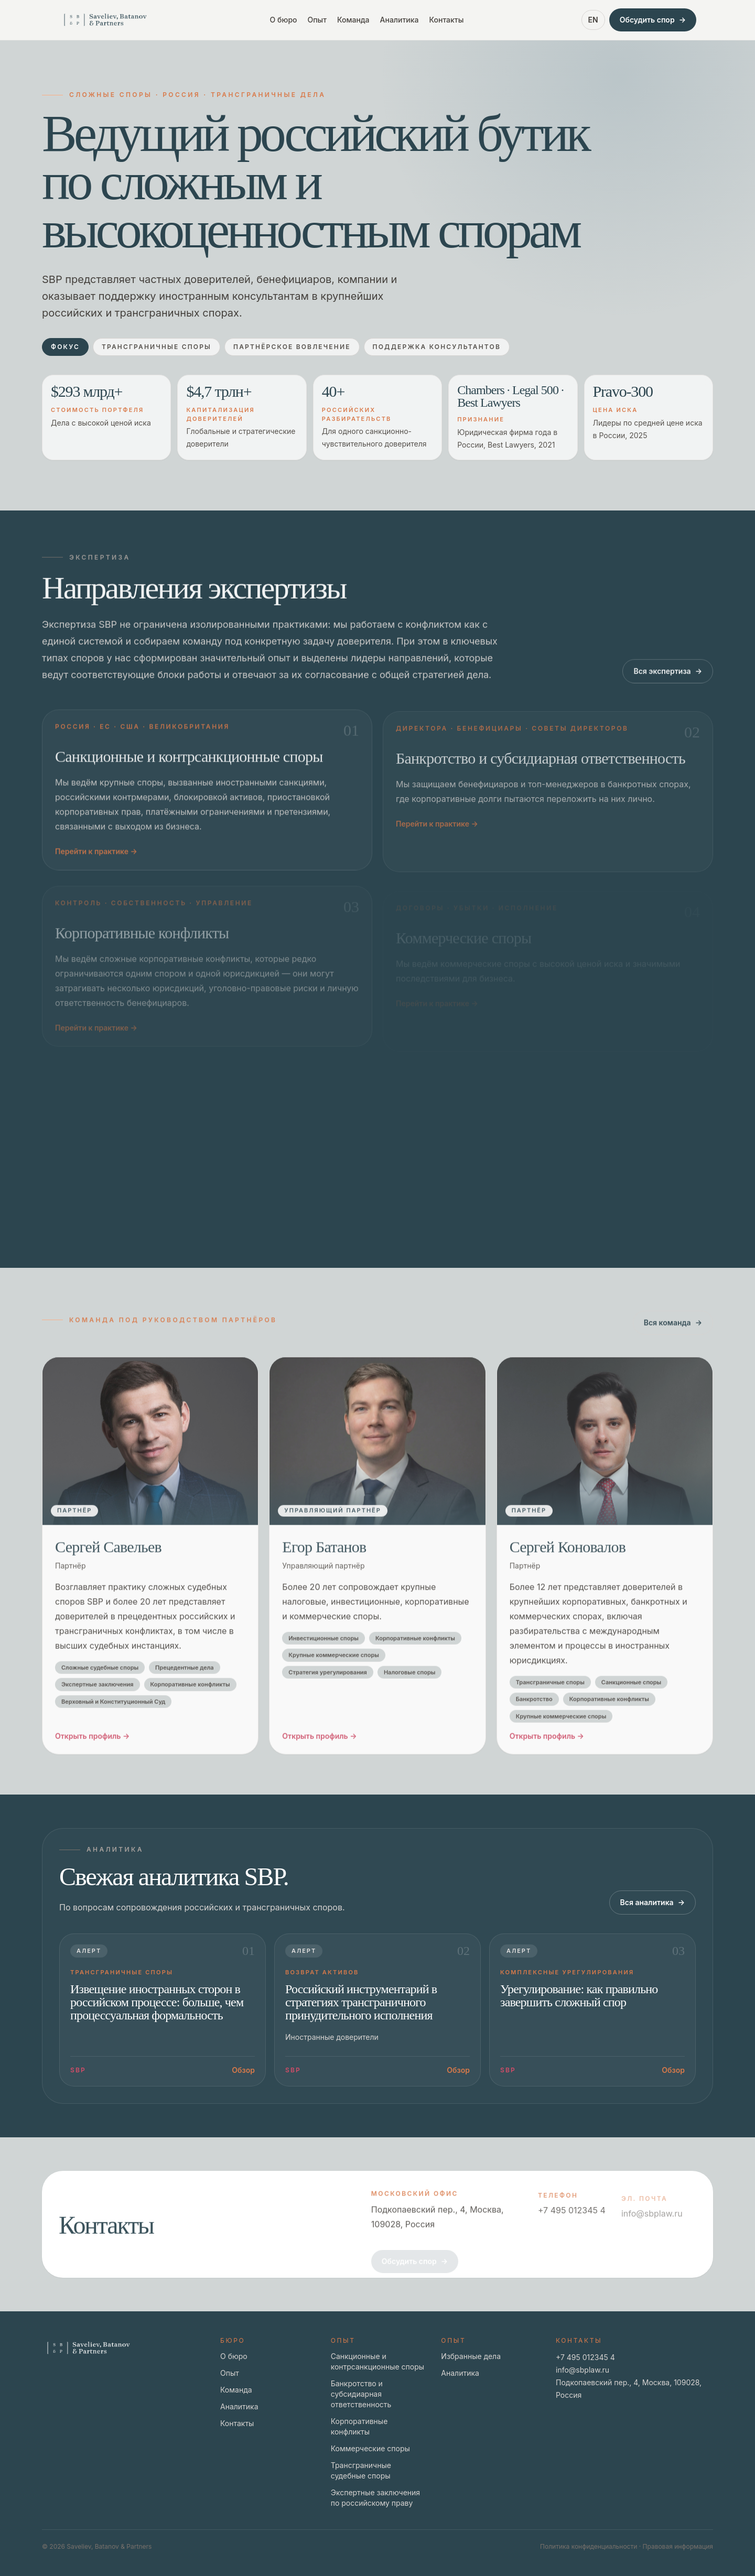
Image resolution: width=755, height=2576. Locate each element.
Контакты (446, 19)
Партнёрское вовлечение (292, 347)
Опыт (317, 19)
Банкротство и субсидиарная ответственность (361, 2394)
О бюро (283, 19)
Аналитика (399, 19)
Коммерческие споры (370, 2448)
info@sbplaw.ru (582, 2369)
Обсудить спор (653, 20)
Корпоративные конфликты (359, 2426)
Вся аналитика (652, 1902)
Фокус (65, 347)
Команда (353, 19)
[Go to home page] (105, 19)
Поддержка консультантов (437, 347)
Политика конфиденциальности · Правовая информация (626, 2546)
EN (593, 19)
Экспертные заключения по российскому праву (375, 2497)
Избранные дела (471, 2356)
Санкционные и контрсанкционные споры (377, 2361)
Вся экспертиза (667, 682)
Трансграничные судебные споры (361, 2470)
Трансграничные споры (156, 347)
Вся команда (673, 1334)
